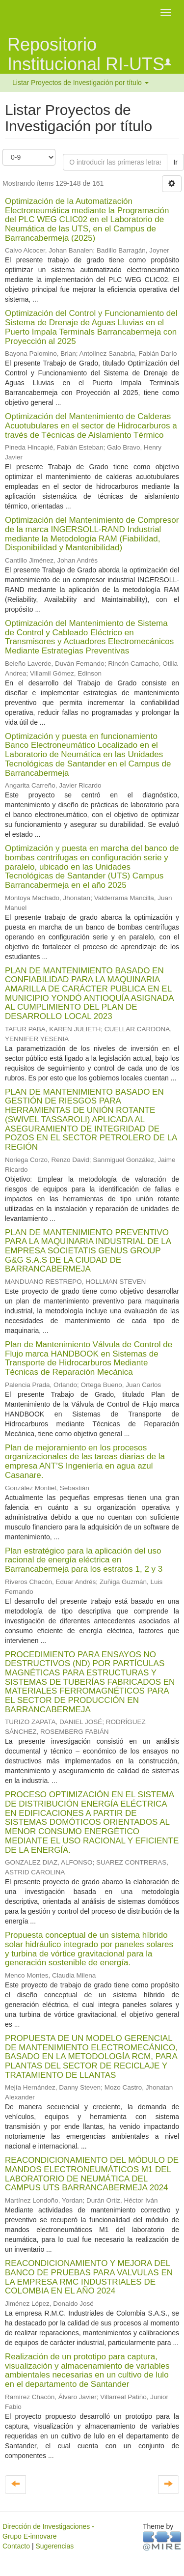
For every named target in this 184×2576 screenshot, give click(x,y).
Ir (175, 162)
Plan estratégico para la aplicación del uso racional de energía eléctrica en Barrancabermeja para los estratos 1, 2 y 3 (83, 1560)
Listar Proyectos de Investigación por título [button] (80, 82)
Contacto (16, 2546)
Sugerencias (54, 2546)
